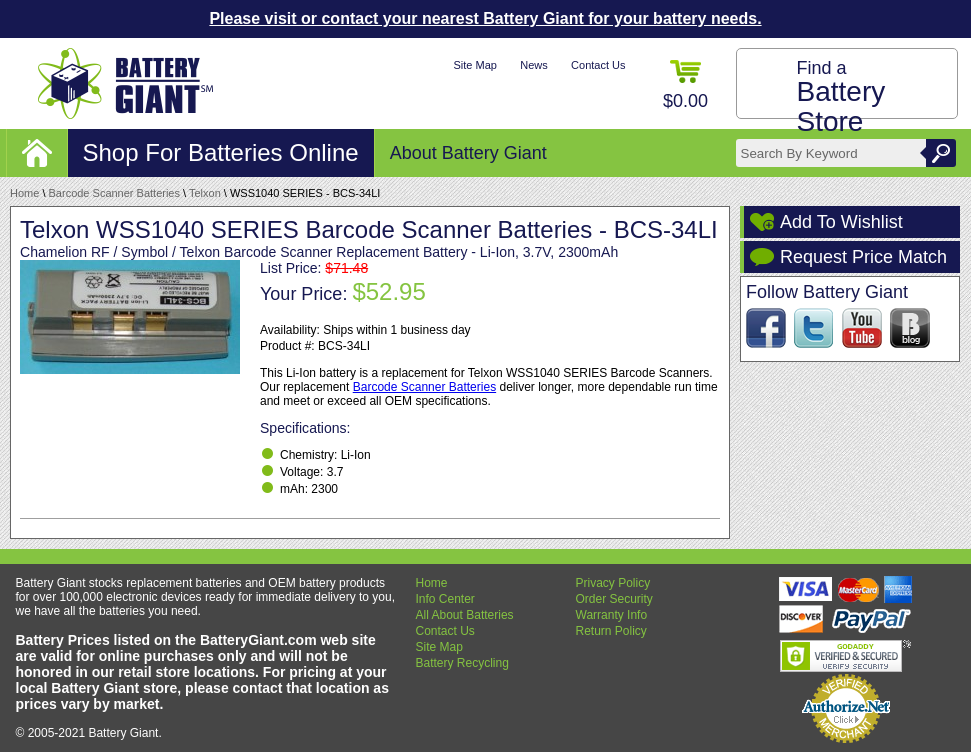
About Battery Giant (468, 153)
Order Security (614, 599)
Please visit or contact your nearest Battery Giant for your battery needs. (485, 18)
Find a (841, 97)
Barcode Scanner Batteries (114, 193)
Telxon (205, 193)
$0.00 (685, 85)
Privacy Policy (613, 583)
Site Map (474, 65)
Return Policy (611, 631)
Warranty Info (612, 615)
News (534, 65)
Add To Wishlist (841, 222)
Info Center (445, 599)
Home (24, 193)
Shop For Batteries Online (221, 152)
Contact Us (598, 65)
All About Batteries (465, 615)
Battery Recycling (462, 663)
